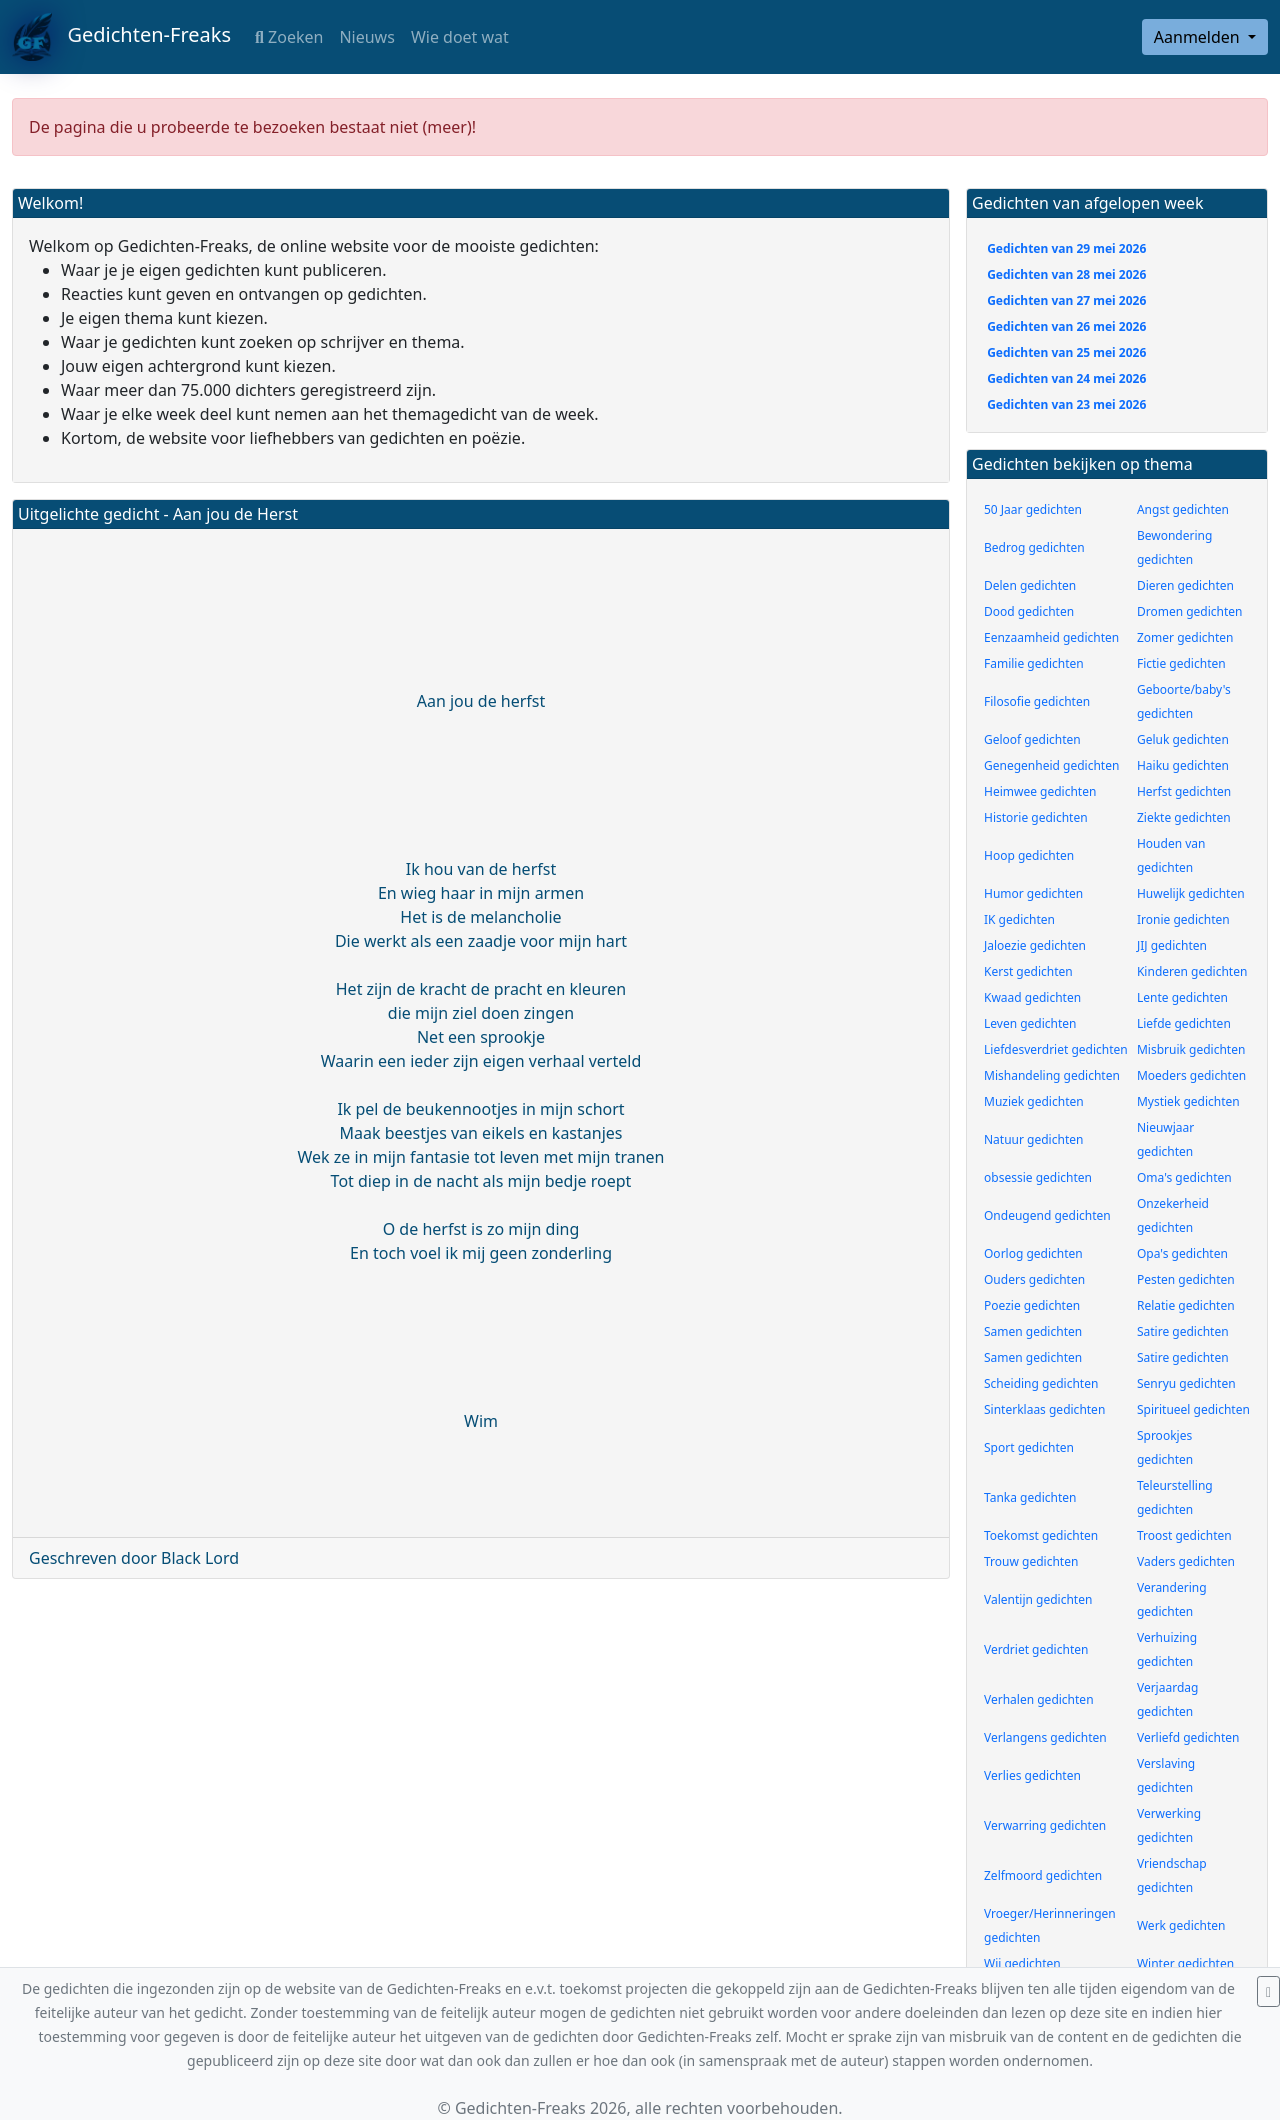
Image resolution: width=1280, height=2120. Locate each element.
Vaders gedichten (1186, 1561)
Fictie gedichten (1181, 663)
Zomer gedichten (1185, 637)
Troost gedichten (1184, 1535)
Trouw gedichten (1031, 1561)
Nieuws (366, 37)
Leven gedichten (1030, 1023)
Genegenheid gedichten (1051, 765)
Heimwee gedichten (1040, 791)
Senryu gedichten (1186, 1383)
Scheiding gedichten (1041, 1383)
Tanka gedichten (1030, 1497)
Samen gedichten (1033, 1331)
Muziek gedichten (1034, 1101)
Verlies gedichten (1032, 1775)
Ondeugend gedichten (1047, 1215)
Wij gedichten (1022, 1963)
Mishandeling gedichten (1052, 1075)
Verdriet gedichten (1036, 1649)
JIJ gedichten (1172, 945)
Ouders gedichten (1034, 1279)
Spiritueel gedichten (1193, 1409)
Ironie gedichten (1183, 919)
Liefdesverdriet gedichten (1056, 1049)
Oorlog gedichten (1033, 1253)
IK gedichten (1019, 919)
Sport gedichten (1029, 1447)
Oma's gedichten (1184, 1177)
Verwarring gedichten (1045, 1825)
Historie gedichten (1036, 817)
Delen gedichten (1030, 585)
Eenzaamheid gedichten (1051, 637)
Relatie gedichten (1186, 1305)
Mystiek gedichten (1188, 1101)
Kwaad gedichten (1032, 997)
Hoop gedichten (1029, 855)
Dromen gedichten (1190, 611)
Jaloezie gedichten (1035, 945)
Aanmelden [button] (1199, 37)
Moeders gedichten (1191, 1075)
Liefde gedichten (1184, 1023)
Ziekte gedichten (1184, 817)
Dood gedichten (1029, 611)
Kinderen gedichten (1192, 971)
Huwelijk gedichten (1191, 893)
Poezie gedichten (1032, 1305)
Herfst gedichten (1184, 791)
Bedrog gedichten (1034, 547)
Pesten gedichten (1186, 1279)
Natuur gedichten (1033, 1139)
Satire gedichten (1183, 1331)
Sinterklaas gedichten (1044, 1409)
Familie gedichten (1034, 663)
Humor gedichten (1033, 893)
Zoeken (289, 37)
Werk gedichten (1181, 1925)
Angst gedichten (1183, 509)
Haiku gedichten (1183, 765)
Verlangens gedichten (1045, 1737)
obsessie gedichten (1038, 1177)
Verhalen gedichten (1039, 1699)
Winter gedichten (1185, 1963)
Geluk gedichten (1183, 739)
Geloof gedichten (1032, 739)
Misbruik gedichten (1191, 1049)
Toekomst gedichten (1041, 1535)
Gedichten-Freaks (121, 37)
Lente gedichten (1182, 997)
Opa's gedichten (1182, 1253)
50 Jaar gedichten (1033, 509)
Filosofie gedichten (1037, 701)
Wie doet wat (460, 37)
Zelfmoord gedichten (1043, 1875)
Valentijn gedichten (1038, 1599)
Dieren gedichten (1185, 585)
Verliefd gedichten (1188, 1737)
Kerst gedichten (1028, 971)
